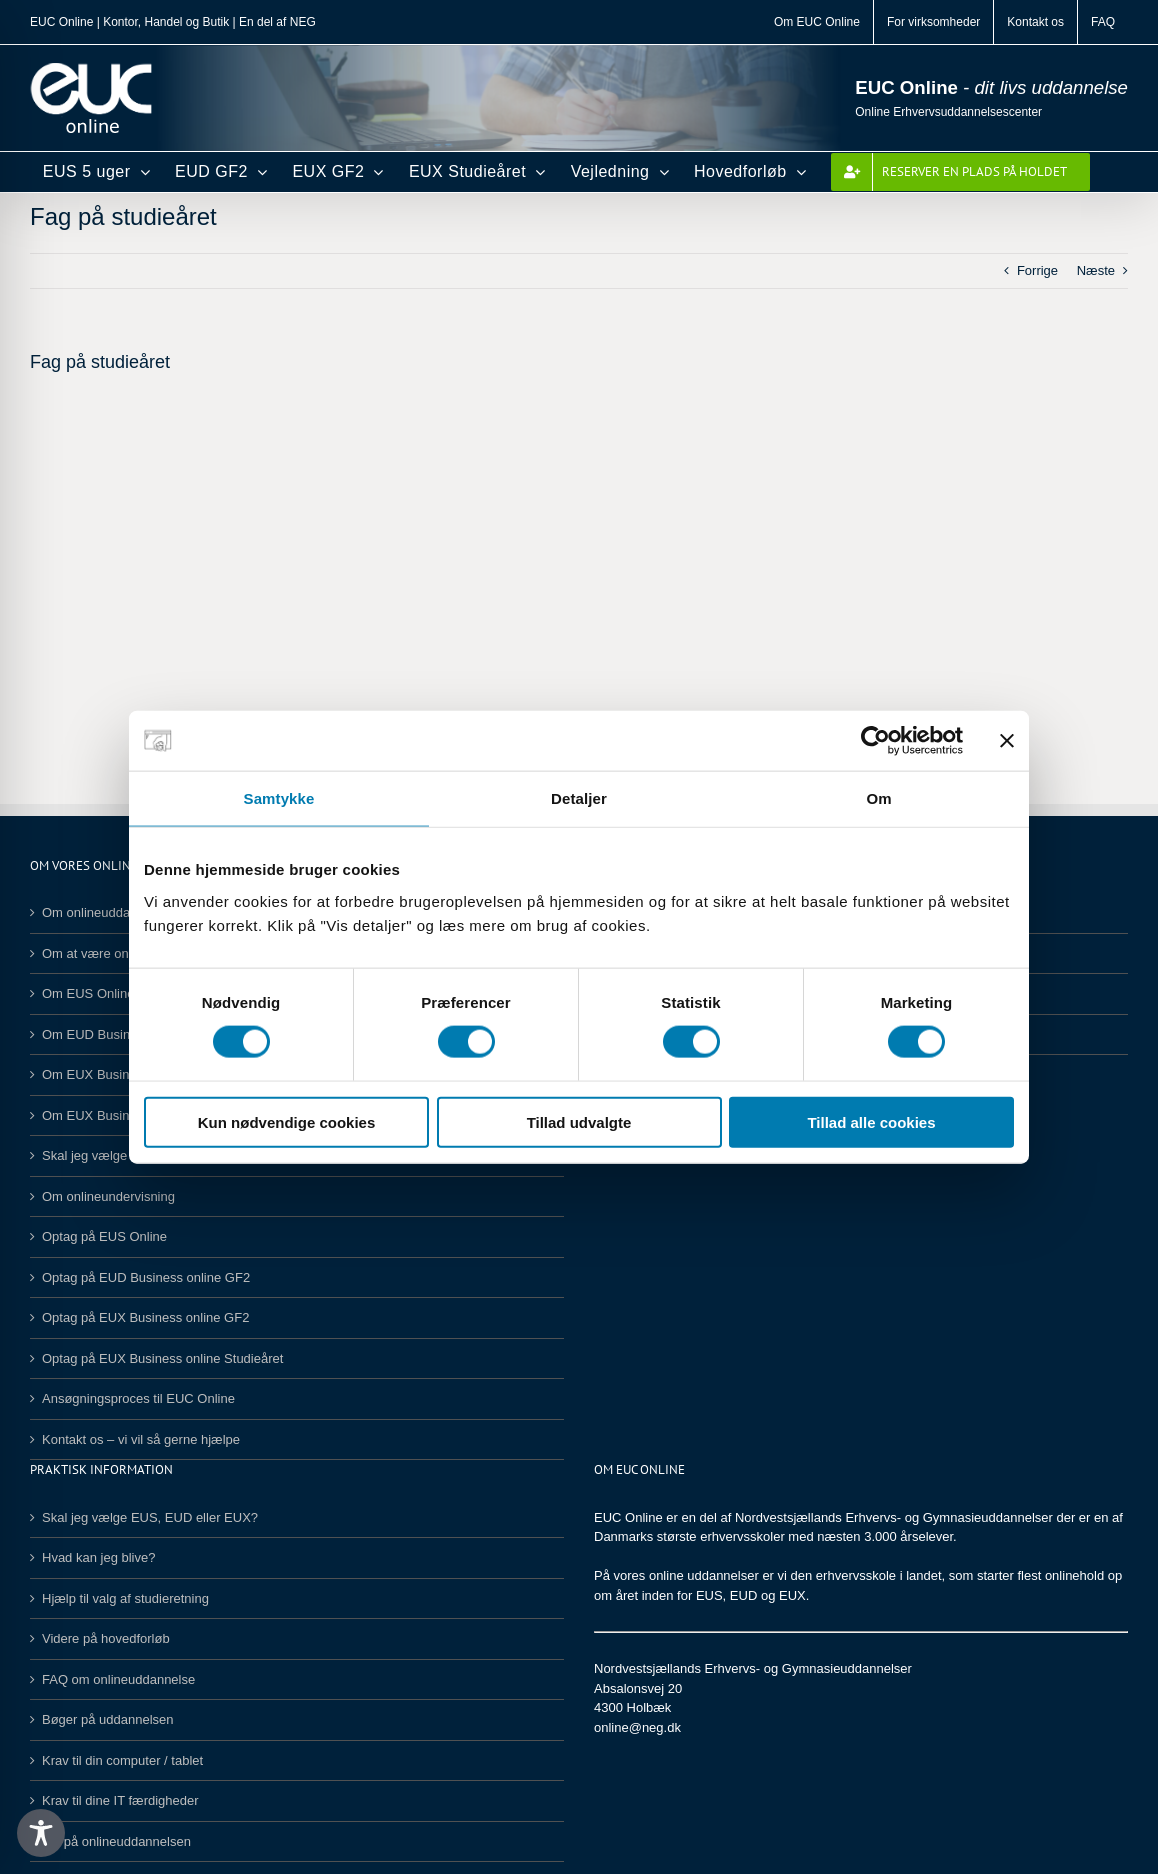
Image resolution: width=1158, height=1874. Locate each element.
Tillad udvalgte (579, 1121)
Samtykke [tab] (279, 798)
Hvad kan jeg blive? (98, 1557)
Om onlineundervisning (108, 1196)
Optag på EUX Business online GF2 (145, 1317)
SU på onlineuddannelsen (116, 1841)
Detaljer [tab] (579, 798)
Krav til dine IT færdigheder (120, 1800)
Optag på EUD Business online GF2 (146, 1277)
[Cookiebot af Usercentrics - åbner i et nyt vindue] (875, 741)
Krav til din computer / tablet (122, 1760)
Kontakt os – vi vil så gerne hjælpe (141, 1439)
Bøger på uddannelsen (108, 1719)
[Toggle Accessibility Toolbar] (41, 1833)
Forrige (1037, 270)
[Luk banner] (1007, 741)
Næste (1096, 270)
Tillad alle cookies (871, 1121)
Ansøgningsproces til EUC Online (138, 1398)
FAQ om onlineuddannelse (118, 1679)
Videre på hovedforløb (106, 1638)
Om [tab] (878, 798)
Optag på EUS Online (104, 1236)
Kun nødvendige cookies (287, 1121)
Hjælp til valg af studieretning (125, 1598)
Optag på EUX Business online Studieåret (162, 1358)
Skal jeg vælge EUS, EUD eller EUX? (150, 1517)
